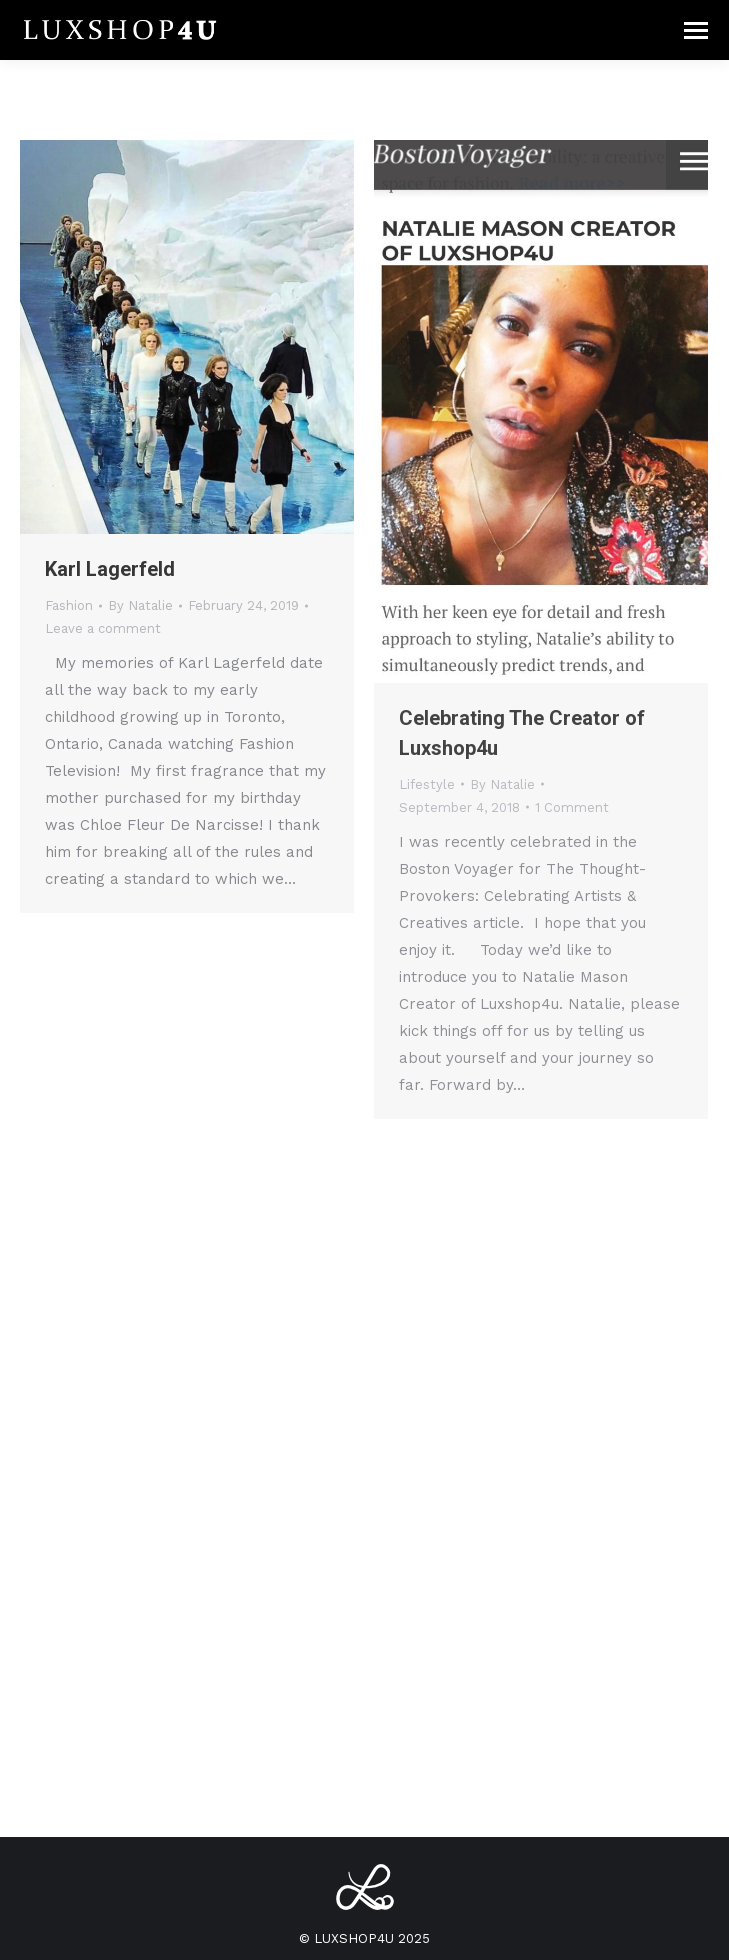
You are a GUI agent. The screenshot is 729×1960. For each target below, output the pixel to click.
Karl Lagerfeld (110, 569)
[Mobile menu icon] (696, 30)
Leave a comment (103, 628)
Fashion (69, 605)
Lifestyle (427, 784)
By (140, 605)
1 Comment (572, 807)
